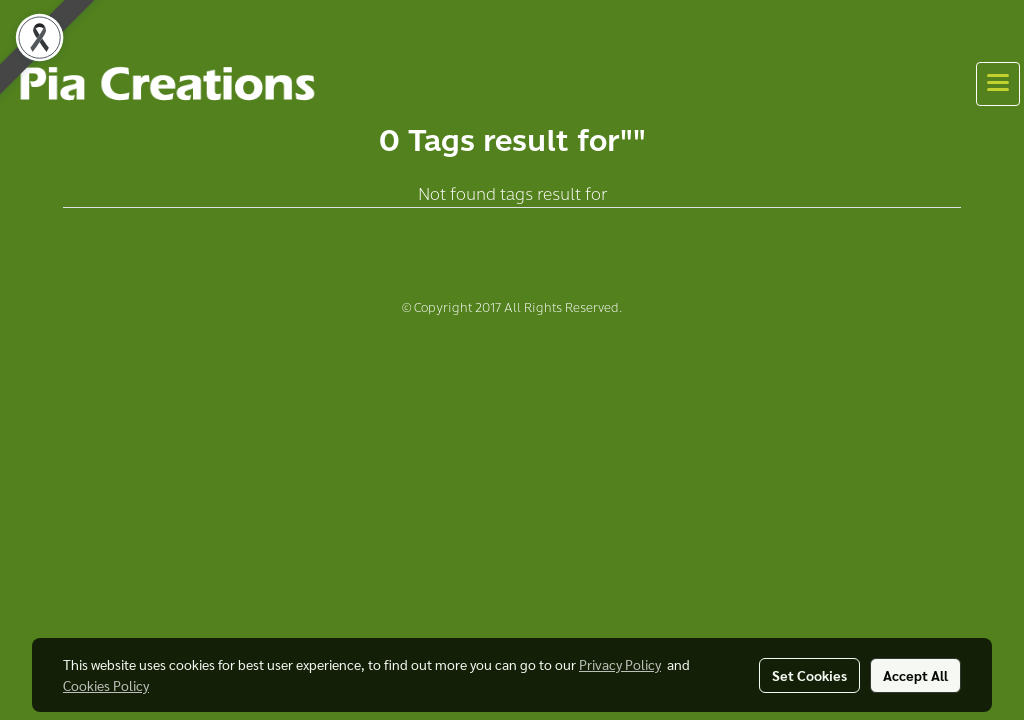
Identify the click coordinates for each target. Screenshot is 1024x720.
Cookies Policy (106, 685)
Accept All (915, 675)
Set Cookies (809, 675)
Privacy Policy (620, 664)
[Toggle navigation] (998, 84)
